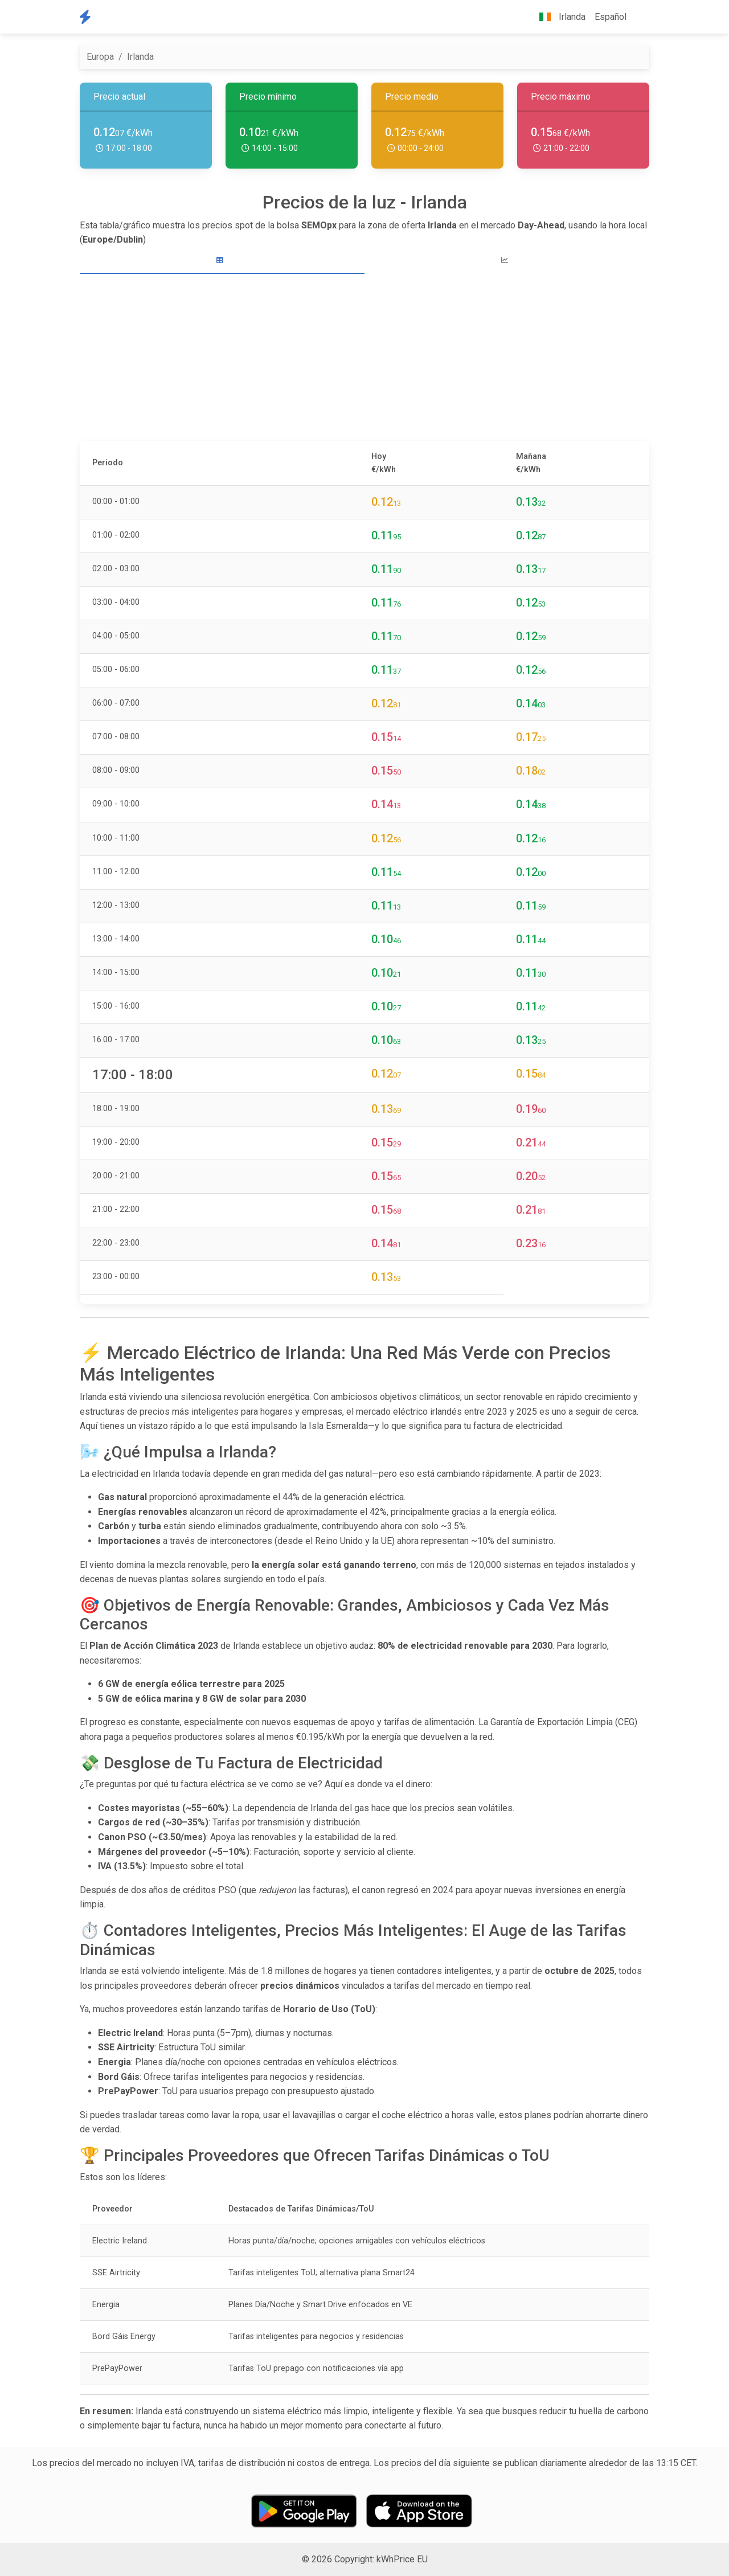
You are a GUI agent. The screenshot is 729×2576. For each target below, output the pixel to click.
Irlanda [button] (557, 16)
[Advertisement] (364, 359)
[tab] (222, 260)
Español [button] (610, 16)
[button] (640, 17)
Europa (100, 56)
